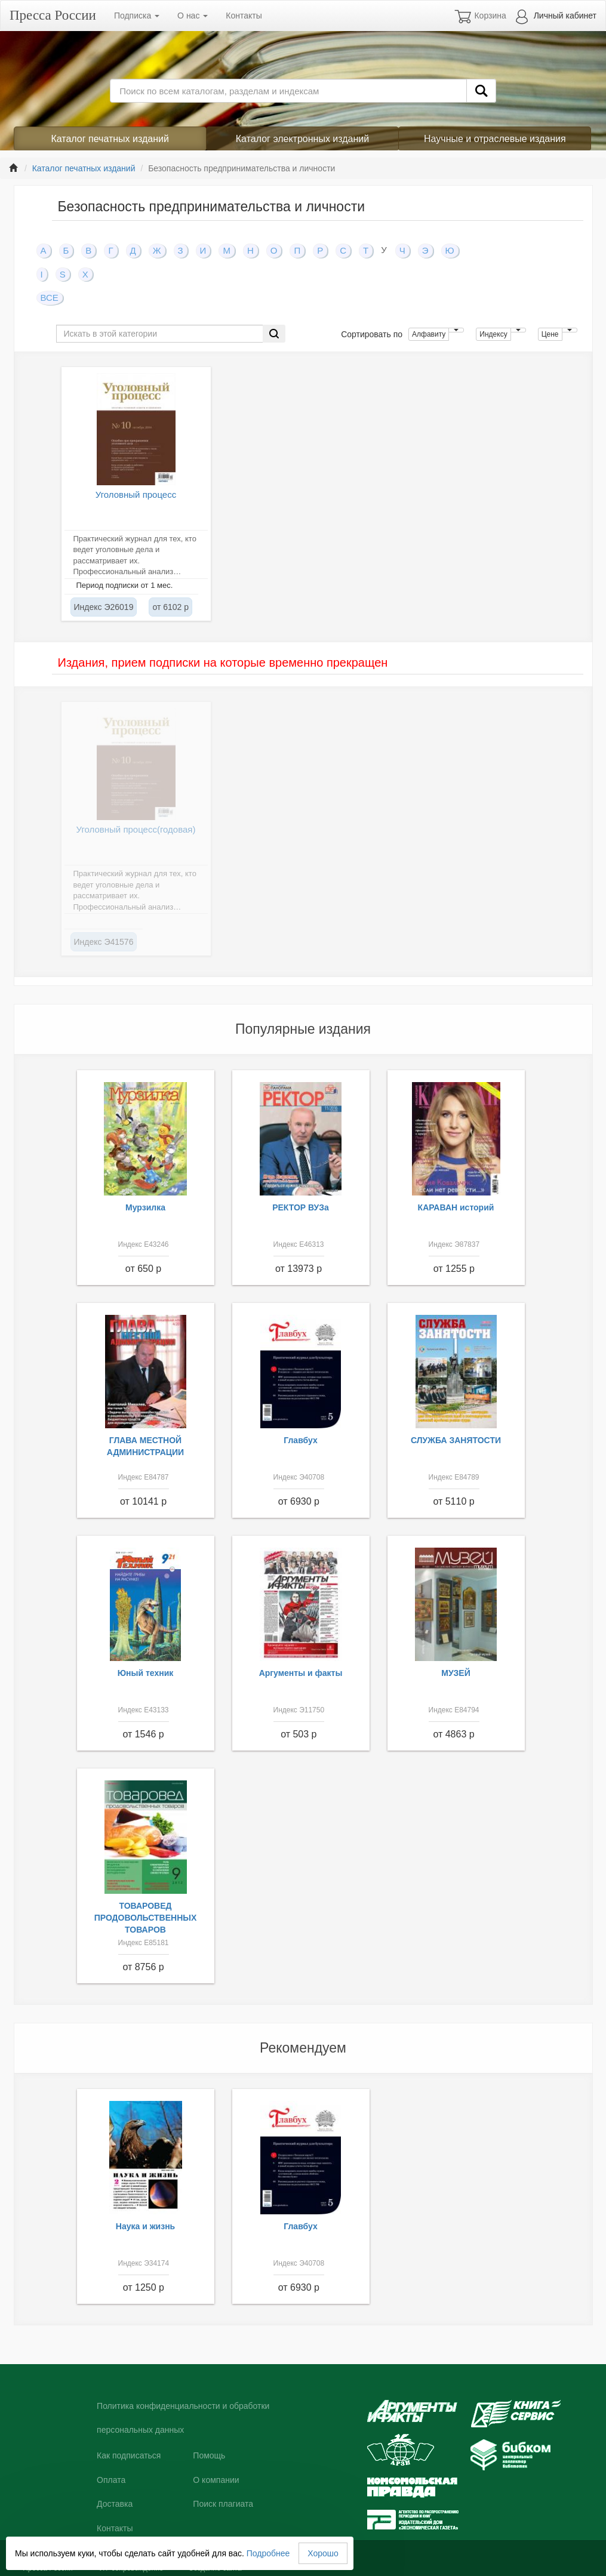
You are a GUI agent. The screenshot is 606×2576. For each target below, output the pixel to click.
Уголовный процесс (136, 494)
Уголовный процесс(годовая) (136, 829)
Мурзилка (145, 1207)
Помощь (209, 2455)
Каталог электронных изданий (302, 139)
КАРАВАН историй (456, 1207)
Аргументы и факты (301, 1673)
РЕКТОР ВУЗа (300, 1207)
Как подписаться (129, 2455)
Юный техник (146, 1673)
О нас (192, 15)
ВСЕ (50, 297)
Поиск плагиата (223, 2504)
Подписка (136, 15)
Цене (550, 334)
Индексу (493, 334)
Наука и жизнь (145, 2226)
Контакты (244, 15)
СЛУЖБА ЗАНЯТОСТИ (456, 1440)
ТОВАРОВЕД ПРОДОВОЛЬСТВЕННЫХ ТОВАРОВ (145, 1917)
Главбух (301, 1440)
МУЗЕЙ (455, 1673)
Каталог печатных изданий (110, 139)
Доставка (115, 2504)
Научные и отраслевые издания (495, 139)
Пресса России (53, 15)
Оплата (111, 2480)
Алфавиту (428, 334)
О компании (216, 2480)
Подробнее (268, 2553)
